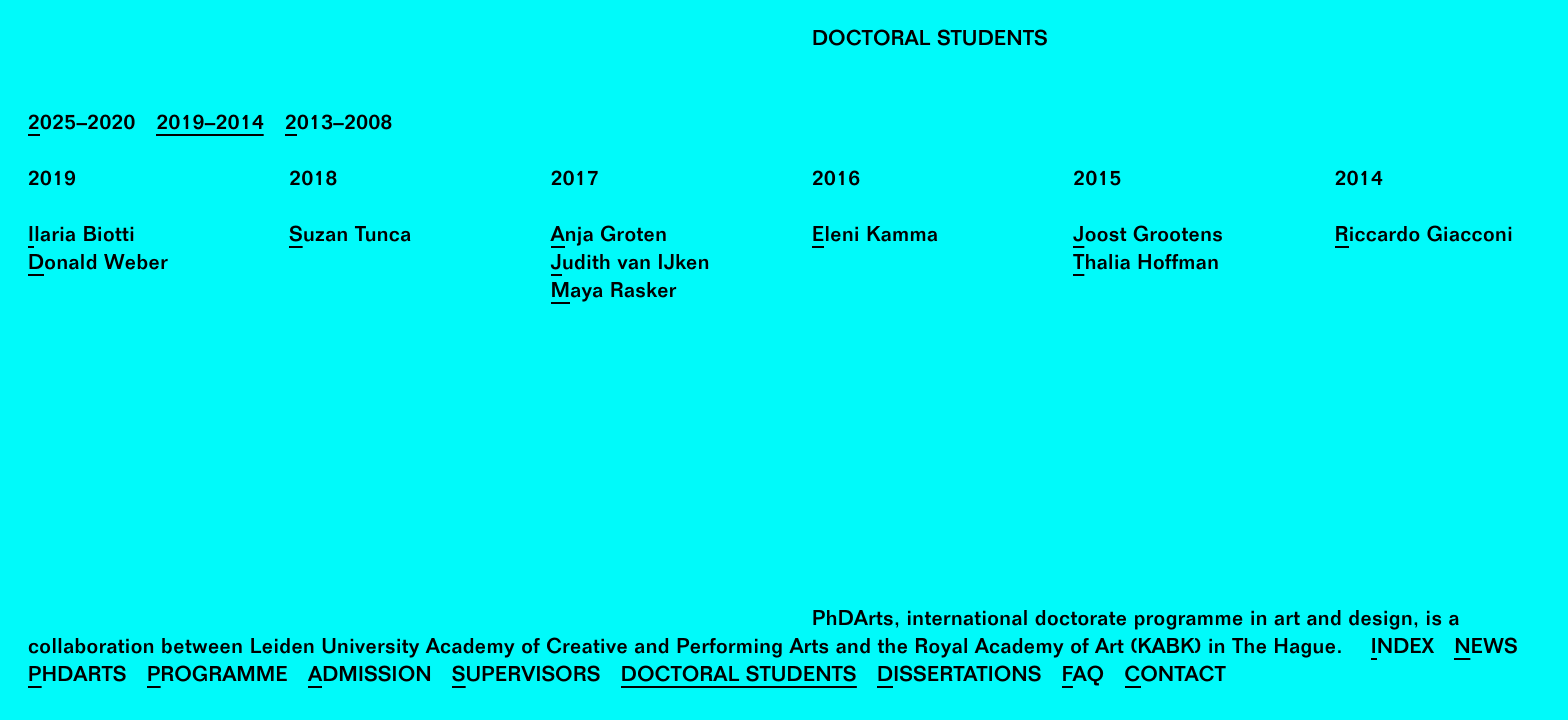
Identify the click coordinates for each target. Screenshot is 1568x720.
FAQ (1083, 677)
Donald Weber (98, 265)
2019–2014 (210, 125)
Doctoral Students (739, 677)
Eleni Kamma (875, 237)
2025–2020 (82, 125)
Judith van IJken (630, 265)
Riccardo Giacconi (1424, 237)
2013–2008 (339, 125)
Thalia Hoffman (1146, 265)
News (1486, 649)
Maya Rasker (614, 293)
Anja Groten (609, 237)
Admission (370, 677)
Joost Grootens (1148, 237)
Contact (1175, 677)
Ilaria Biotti (81, 237)
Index (1403, 649)
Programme (217, 677)
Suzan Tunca (350, 237)
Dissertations (959, 677)
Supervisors (526, 677)
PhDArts (77, 677)
